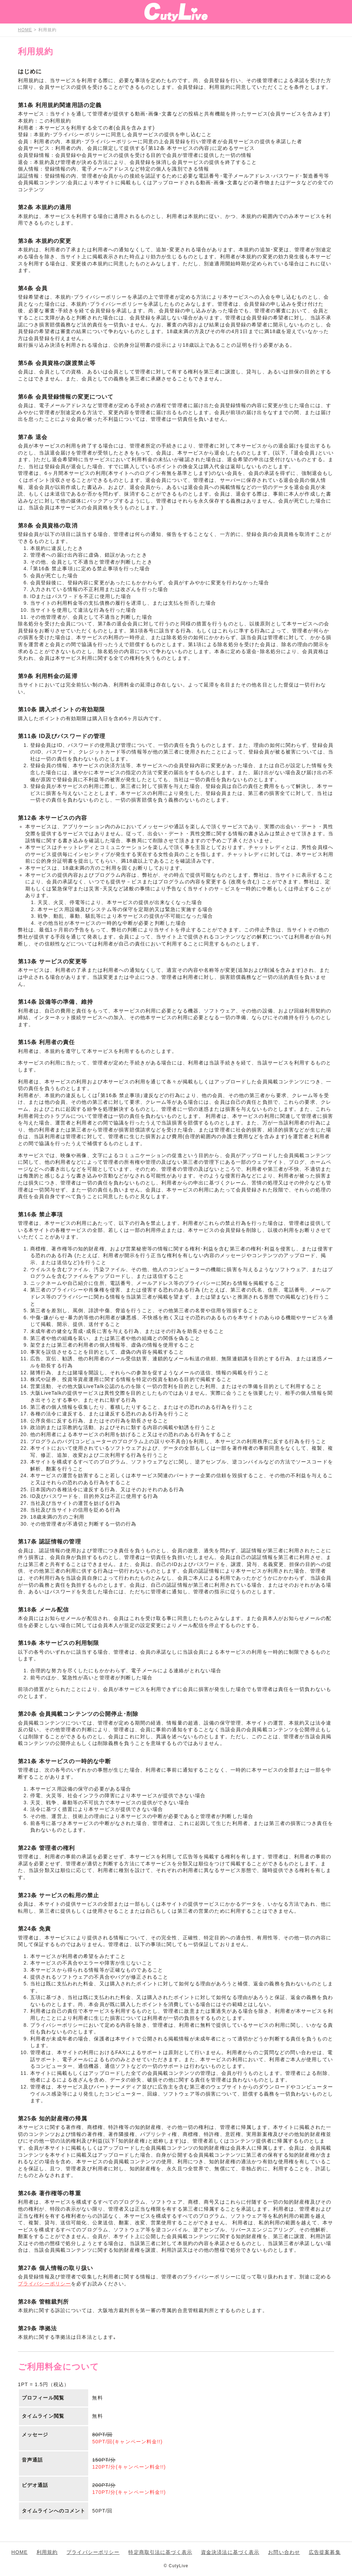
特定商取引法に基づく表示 (160, 2552)
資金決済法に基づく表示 (230, 2552)
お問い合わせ (284, 2552)
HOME (19, 2552)
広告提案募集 (325, 2552)
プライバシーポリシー (44, 2283)
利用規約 (47, 2552)
